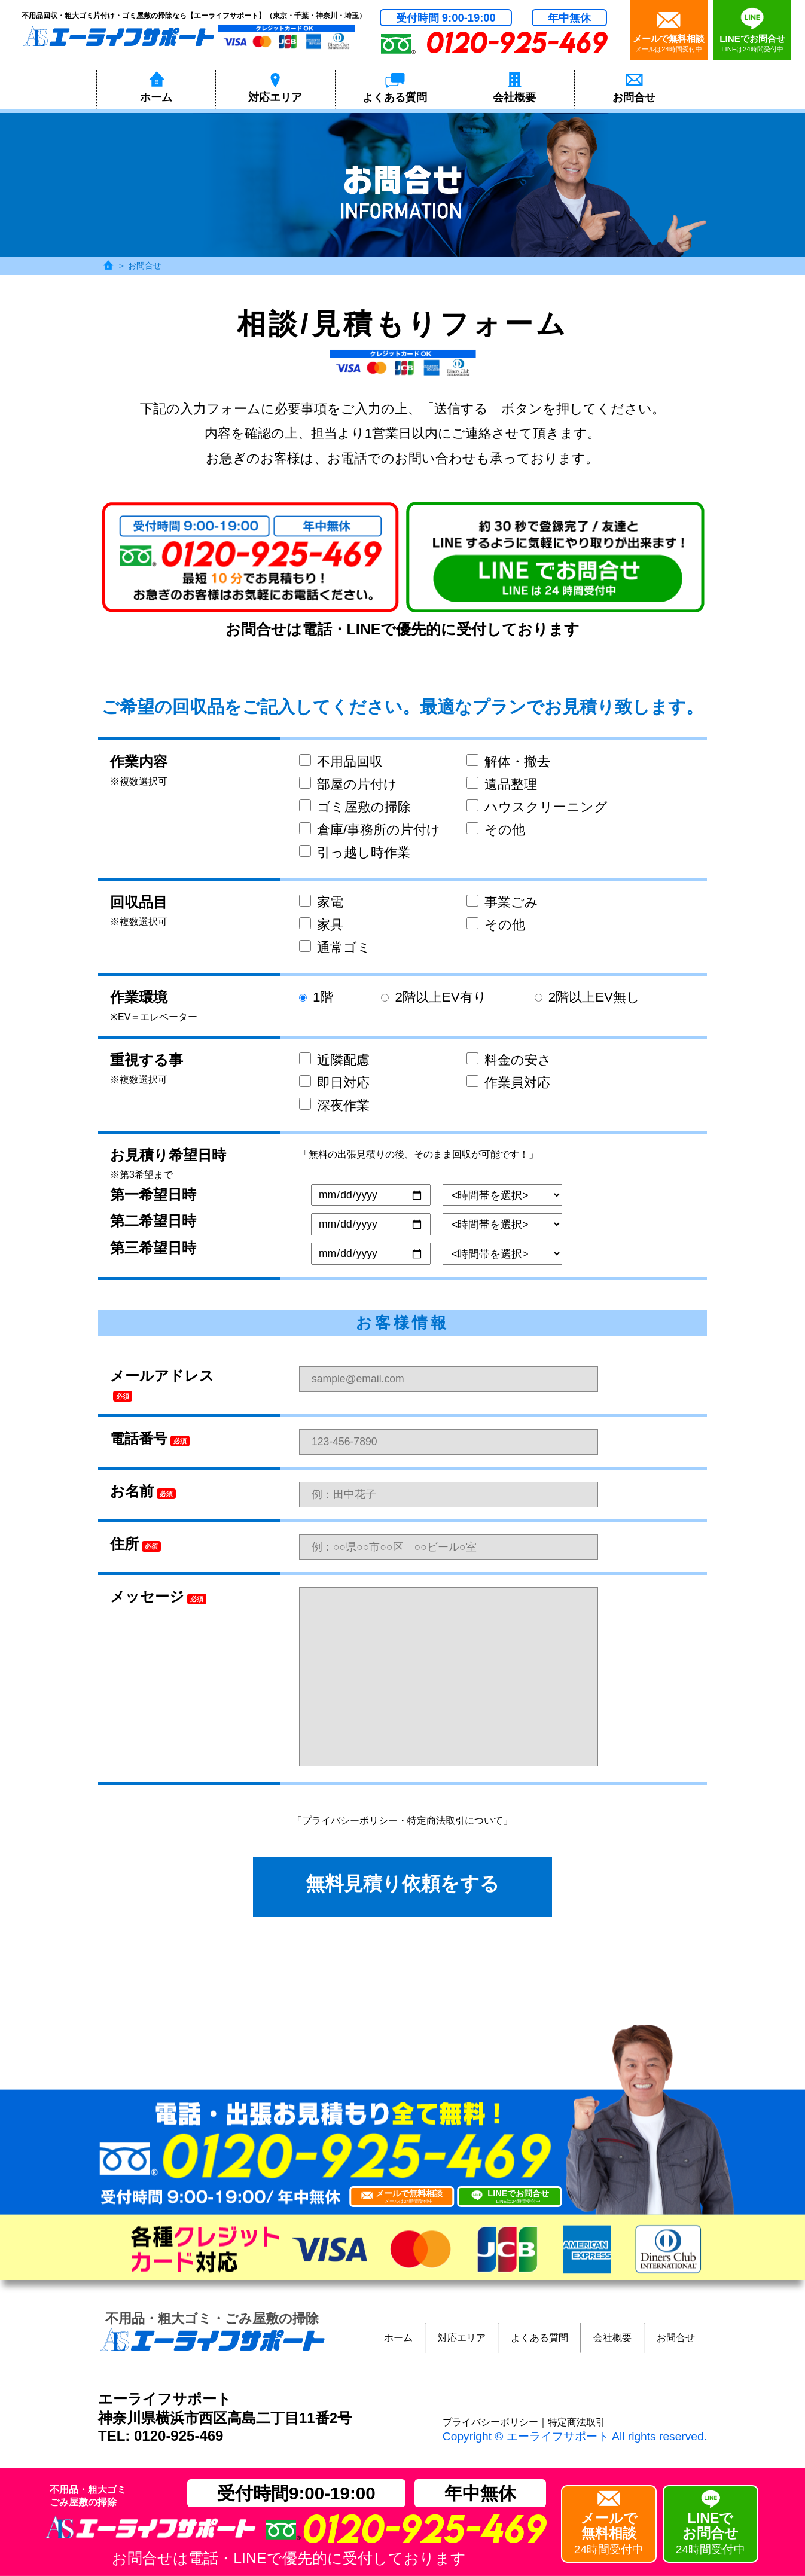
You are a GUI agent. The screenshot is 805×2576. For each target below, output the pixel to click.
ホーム (398, 2338)
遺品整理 (501, 784)
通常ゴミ (335, 947)
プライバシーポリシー (490, 2422)
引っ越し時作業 (354, 852)
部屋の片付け (348, 784)
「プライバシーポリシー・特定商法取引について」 (402, 1820)
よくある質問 (539, 2338)
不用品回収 (341, 761)
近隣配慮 (334, 1059)
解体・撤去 (508, 761)
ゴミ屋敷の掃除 (355, 806)
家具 (321, 924)
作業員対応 (508, 1082)
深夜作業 (334, 1105)
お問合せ (676, 2338)
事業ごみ (502, 902)
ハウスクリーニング (537, 806)
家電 (321, 902)
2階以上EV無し (587, 997)
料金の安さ (508, 1059)
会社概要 (612, 2338)
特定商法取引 (576, 2422)
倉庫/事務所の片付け (369, 829)
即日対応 (334, 1082)
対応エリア (462, 2338)
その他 (495, 829)
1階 (316, 997)
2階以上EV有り (433, 997)
